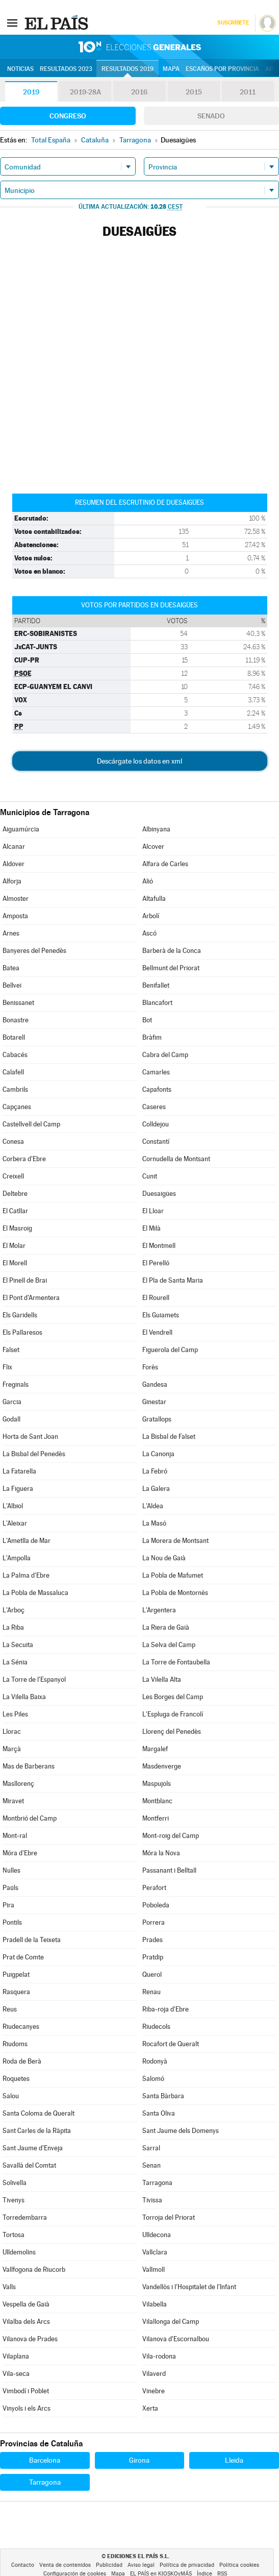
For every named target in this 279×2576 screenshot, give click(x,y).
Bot (147, 1020)
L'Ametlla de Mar (26, 1540)
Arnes (11, 933)
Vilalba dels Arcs (26, 2321)
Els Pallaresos (22, 1332)
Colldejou (155, 1124)
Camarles (156, 1072)
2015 (194, 92)
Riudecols (156, 2026)
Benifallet (155, 985)
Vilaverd (154, 2373)
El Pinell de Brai (25, 1280)
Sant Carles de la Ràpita (37, 2131)
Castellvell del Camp (31, 1124)
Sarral (151, 2148)
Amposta (15, 916)
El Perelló (155, 1263)
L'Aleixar (15, 1523)
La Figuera (18, 1488)
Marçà (12, 1749)
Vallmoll (153, 2269)
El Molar (14, 1245)
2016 (139, 92)
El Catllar (15, 1211)
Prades (152, 1940)
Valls (9, 2287)
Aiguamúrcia (21, 829)
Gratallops (156, 1419)
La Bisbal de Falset (168, 1436)
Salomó (153, 2078)
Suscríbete (232, 22)
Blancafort (157, 1003)
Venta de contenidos (65, 2565)
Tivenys (13, 2200)
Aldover (13, 864)
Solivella (15, 2183)
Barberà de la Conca (171, 950)
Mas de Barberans (29, 1766)
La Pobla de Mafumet (172, 1575)
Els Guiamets (160, 1315)
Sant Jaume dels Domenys (180, 2131)
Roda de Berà (22, 2061)
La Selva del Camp (168, 1645)
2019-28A (85, 92)
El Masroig (17, 1228)
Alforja (12, 881)
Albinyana (156, 829)
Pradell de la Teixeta (32, 1940)
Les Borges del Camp (172, 1697)
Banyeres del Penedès (34, 950)
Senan (151, 2165)
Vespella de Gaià (26, 2304)
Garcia (12, 1402)
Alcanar (14, 846)
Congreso (67, 116)
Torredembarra (25, 2217)
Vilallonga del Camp (170, 2321)
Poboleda (155, 1905)
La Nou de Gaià (164, 1558)
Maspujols (156, 1783)
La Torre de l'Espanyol (34, 1679)
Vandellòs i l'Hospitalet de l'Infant (189, 2287)
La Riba (13, 1627)
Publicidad (109, 2565)
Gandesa (154, 1384)
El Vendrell (157, 1332)
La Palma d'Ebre (26, 1575)
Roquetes (16, 2078)
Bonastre (16, 1020)
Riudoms (15, 2044)
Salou (11, 2096)
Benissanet (18, 1003)
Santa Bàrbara (163, 2096)
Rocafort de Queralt (170, 2044)
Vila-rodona (159, 2356)
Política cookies (239, 2565)
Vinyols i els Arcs (26, 2408)
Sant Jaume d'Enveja (33, 2148)
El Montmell (158, 1245)
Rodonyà (154, 2061)
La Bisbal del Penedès (34, 1454)
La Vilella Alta (161, 1679)
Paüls (10, 1888)
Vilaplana (16, 2356)
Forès (150, 1367)
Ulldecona (156, 2235)
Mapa (171, 68)
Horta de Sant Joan (30, 1436)
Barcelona (44, 2460)
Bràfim (152, 1037)
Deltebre (15, 1193)
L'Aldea (152, 1506)
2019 (31, 92)
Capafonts (156, 1089)
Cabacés (15, 1055)
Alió (147, 881)
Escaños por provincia (222, 68)
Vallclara (154, 2252)
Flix (7, 1367)
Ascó (149, 933)
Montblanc (157, 1801)
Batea (11, 968)
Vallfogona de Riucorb (34, 2269)
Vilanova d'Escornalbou (175, 2339)
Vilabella (154, 2304)
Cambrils (15, 1089)
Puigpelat (16, 1974)
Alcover (153, 846)
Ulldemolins (19, 2252)
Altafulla (154, 898)
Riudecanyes (21, 2026)
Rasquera (16, 1992)
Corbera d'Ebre (24, 1159)
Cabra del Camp (165, 1055)
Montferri (155, 1818)
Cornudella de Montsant (176, 1159)
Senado (211, 116)
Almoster (16, 898)
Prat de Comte (23, 1957)
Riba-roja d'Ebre (165, 2009)
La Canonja (158, 1454)
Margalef (155, 1749)
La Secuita (18, 1645)
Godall (11, 1419)
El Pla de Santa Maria (172, 1280)
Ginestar (154, 1402)
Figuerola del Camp (170, 1350)
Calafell (13, 1072)
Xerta (150, 2408)
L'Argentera (159, 1610)
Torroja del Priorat (168, 2217)
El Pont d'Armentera (31, 1298)
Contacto (22, 2565)
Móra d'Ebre (20, 1853)
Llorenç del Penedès (171, 1731)
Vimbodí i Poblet (26, 2391)
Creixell (13, 1176)
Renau (151, 1992)
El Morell (15, 1263)
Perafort (154, 1888)
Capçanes (17, 1107)
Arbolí (150, 916)
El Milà (151, 1228)
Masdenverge (161, 1766)
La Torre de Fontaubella (176, 1662)
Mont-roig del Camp (170, 1835)
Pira (8, 1905)
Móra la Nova (161, 1853)
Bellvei (12, 985)
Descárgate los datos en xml (139, 761)
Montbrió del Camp (30, 1818)
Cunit (149, 1176)
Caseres (154, 1107)
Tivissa (152, 2200)
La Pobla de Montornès (175, 1593)
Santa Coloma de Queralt (38, 2113)
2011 (248, 92)
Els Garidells (20, 1315)
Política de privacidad (187, 2565)
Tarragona (157, 2183)
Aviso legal (141, 2565)
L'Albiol (13, 1506)
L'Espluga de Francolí (172, 1714)
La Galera (156, 1488)
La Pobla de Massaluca (35, 1593)
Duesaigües (159, 1193)
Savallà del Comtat (29, 2165)
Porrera (153, 1922)
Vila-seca (16, 2373)
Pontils (12, 1922)
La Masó (154, 1523)
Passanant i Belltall (169, 1870)
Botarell (14, 1037)
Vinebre (153, 2391)
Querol (152, 1974)
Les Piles (15, 1714)
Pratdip (152, 1957)
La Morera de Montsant (175, 1540)
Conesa (13, 1141)
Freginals (16, 1384)
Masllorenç (18, 1783)
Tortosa (13, 2235)
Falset (11, 1350)
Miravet (13, 1801)
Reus (10, 2009)
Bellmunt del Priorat (170, 968)
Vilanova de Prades (30, 2339)
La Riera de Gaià (165, 1627)
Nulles (11, 1870)
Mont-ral (15, 1835)
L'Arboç (13, 1610)
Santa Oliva (158, 2113)
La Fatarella (19, 1471)
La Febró (154, 1471)
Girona (139, 2460)
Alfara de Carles (165, 864)
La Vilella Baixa (24, 1697)
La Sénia (15, 1662)
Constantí (155, 1141)
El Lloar (153, 1211)
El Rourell (155, 1298)
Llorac (12, 1731)
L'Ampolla (17, 1558)
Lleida (234, 2460)
